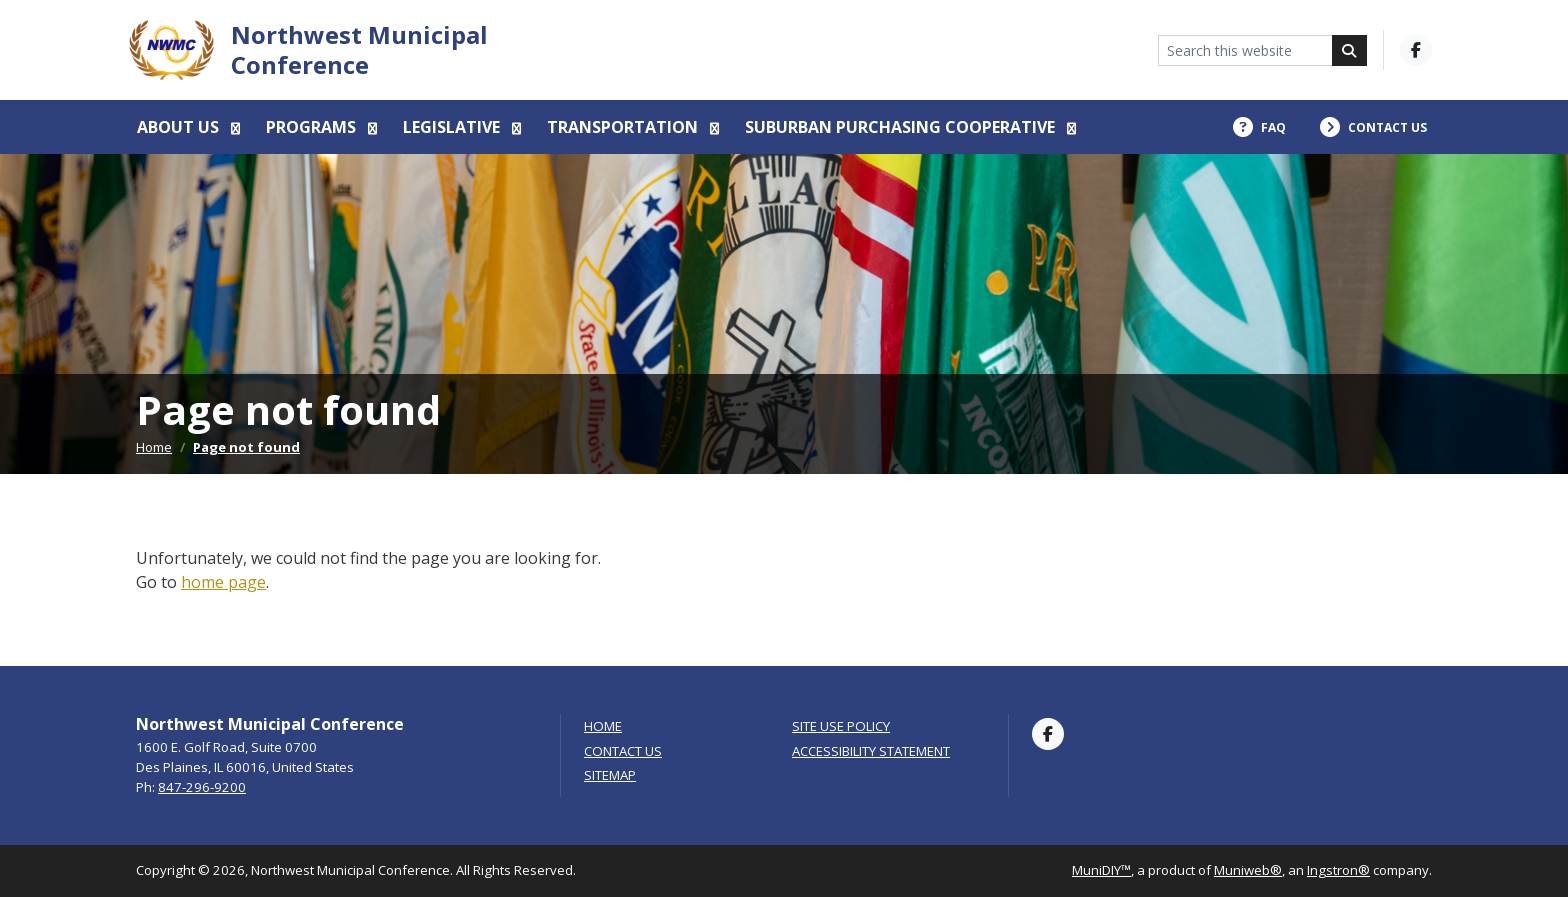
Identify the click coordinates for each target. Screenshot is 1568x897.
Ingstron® (1338, 870)
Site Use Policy (841, 726)
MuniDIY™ (1101, 870)
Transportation (624, 127)
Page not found (246, 447)
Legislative (453, 127)
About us (180, 127)
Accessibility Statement (871, 751)
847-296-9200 (202, 787)
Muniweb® (1248, 870)
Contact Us (623, 751)
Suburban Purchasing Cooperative (902, 127)
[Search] (1350, 50)
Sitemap (610, 775)
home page (223, 582)
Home (154, 447)
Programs (313, 127)
